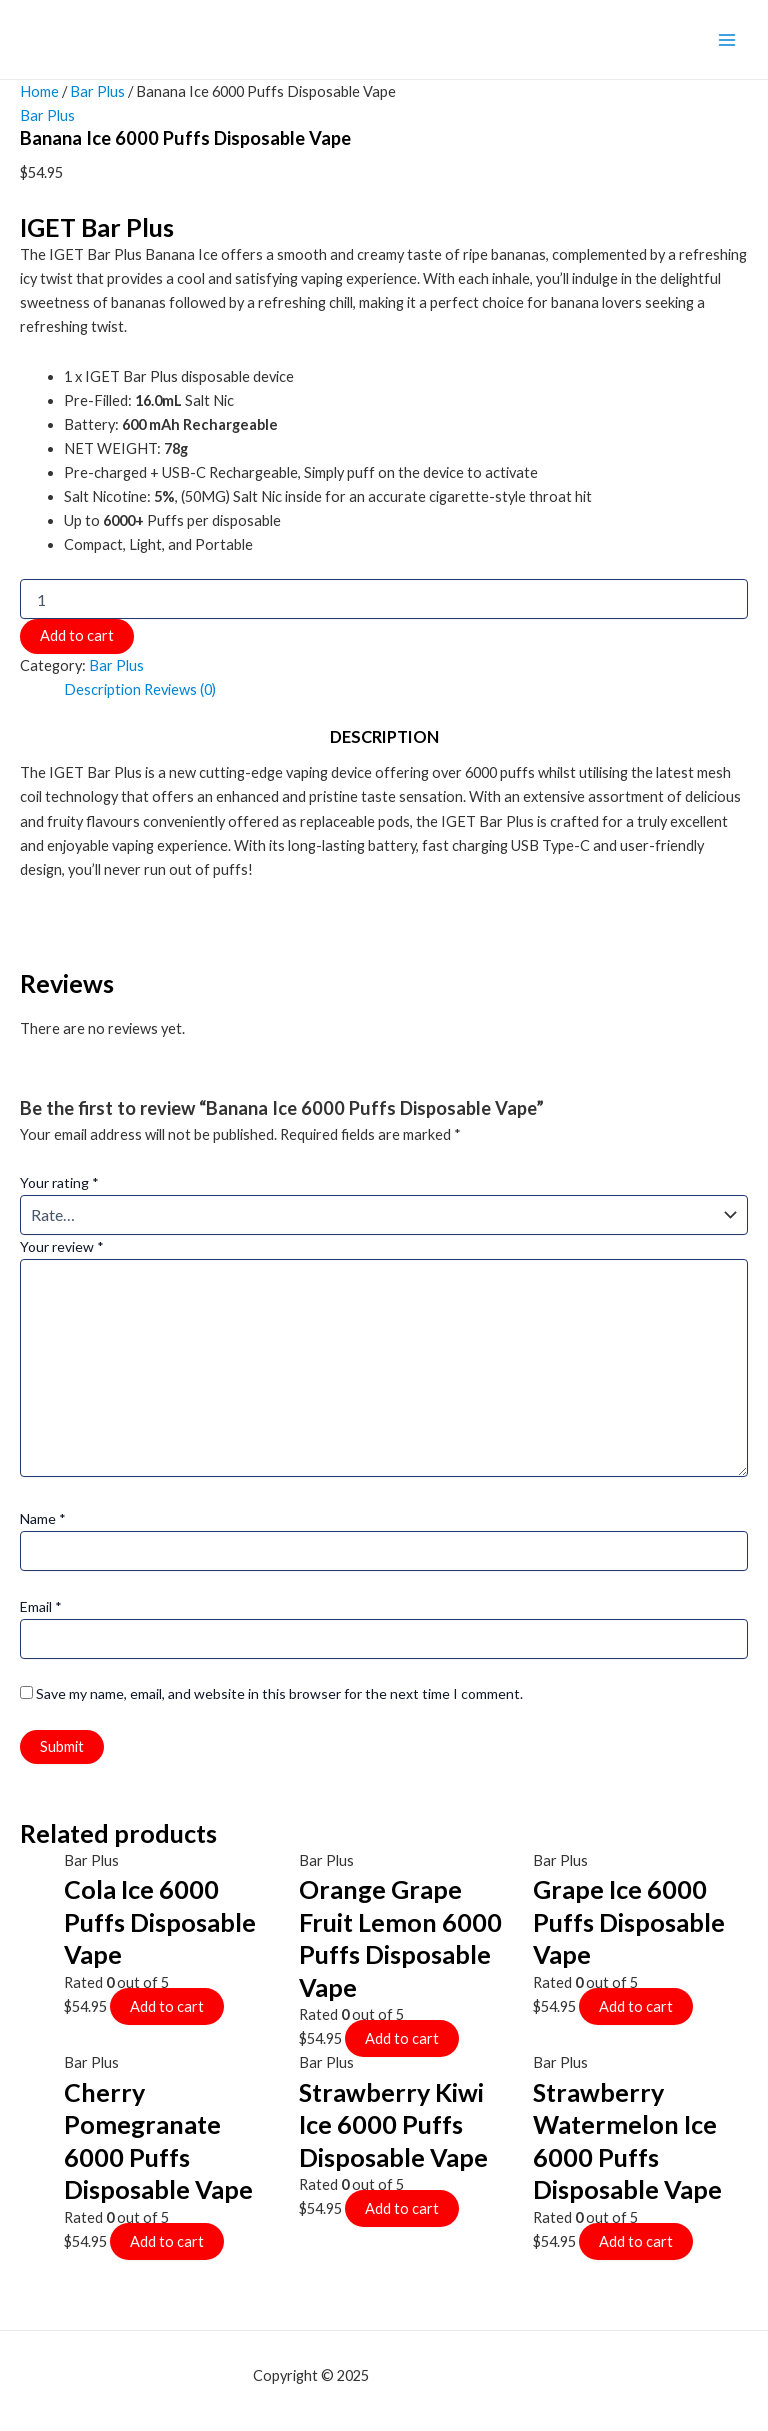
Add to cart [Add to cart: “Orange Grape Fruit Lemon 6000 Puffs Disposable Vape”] (402, 2038)
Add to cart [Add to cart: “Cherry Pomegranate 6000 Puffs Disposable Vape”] (167, 2241)
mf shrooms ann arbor (444, 2375)
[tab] (102, 690)
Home (39, 91)
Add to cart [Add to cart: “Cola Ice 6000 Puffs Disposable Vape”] (167, 2006)
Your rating (59, 1182)
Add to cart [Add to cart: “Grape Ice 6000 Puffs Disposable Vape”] (636, 2006)
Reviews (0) (180, 689)
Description (102, 689)
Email (41, 1606)
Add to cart (77, 635)
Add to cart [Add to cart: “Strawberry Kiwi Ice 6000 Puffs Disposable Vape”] (402, 2208)
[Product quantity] (384, 599)
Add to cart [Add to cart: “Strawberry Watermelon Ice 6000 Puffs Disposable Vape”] (636, 2241)
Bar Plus (97, 91)
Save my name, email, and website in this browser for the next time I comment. (279, 1693)
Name (43, 1518)
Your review (62, 1246)
